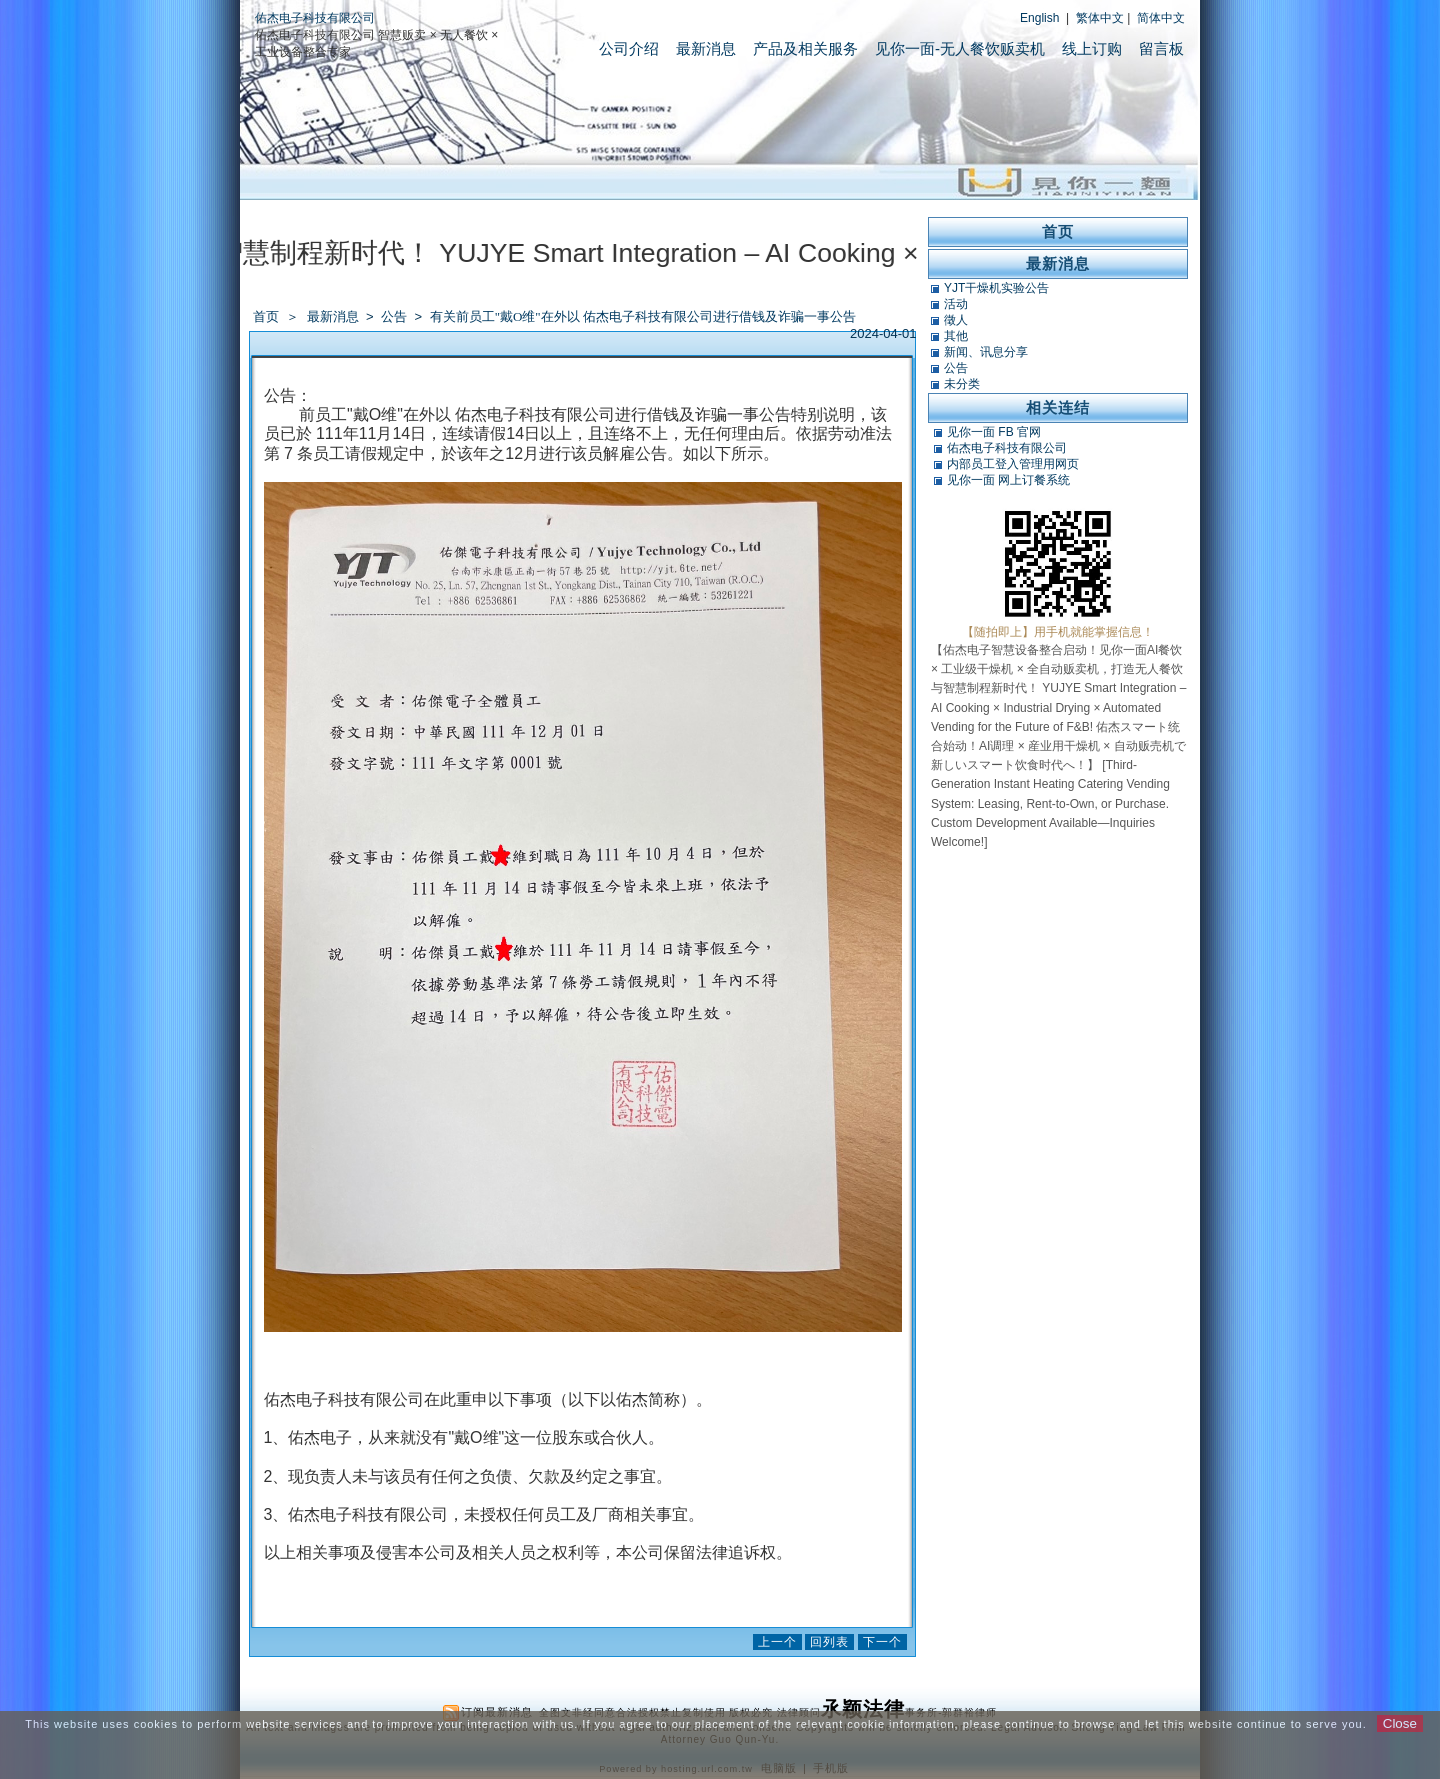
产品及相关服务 (805, 48)
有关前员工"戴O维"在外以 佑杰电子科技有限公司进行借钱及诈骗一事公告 (643, 316)
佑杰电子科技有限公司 (315, 18)
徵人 (956, 320)
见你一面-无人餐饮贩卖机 (960, 48)
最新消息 (706, 48)
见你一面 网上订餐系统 (1008, 480)
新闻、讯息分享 (986, 352)
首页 (266, 316)
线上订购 (1092, 48)
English (1039, 18)
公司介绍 (629, 48)
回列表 (829, 1642)
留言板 (1161, 48)
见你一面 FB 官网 (994, 432)
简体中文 (1161, 18)
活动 (956, 304)
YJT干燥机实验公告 (996, 288)
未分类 (962, 384)
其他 (956, 336)
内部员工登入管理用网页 (1013, 464)
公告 (395, 316)
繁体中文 (1100, 18)
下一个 (882, 1642)
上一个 (777, 1642)
